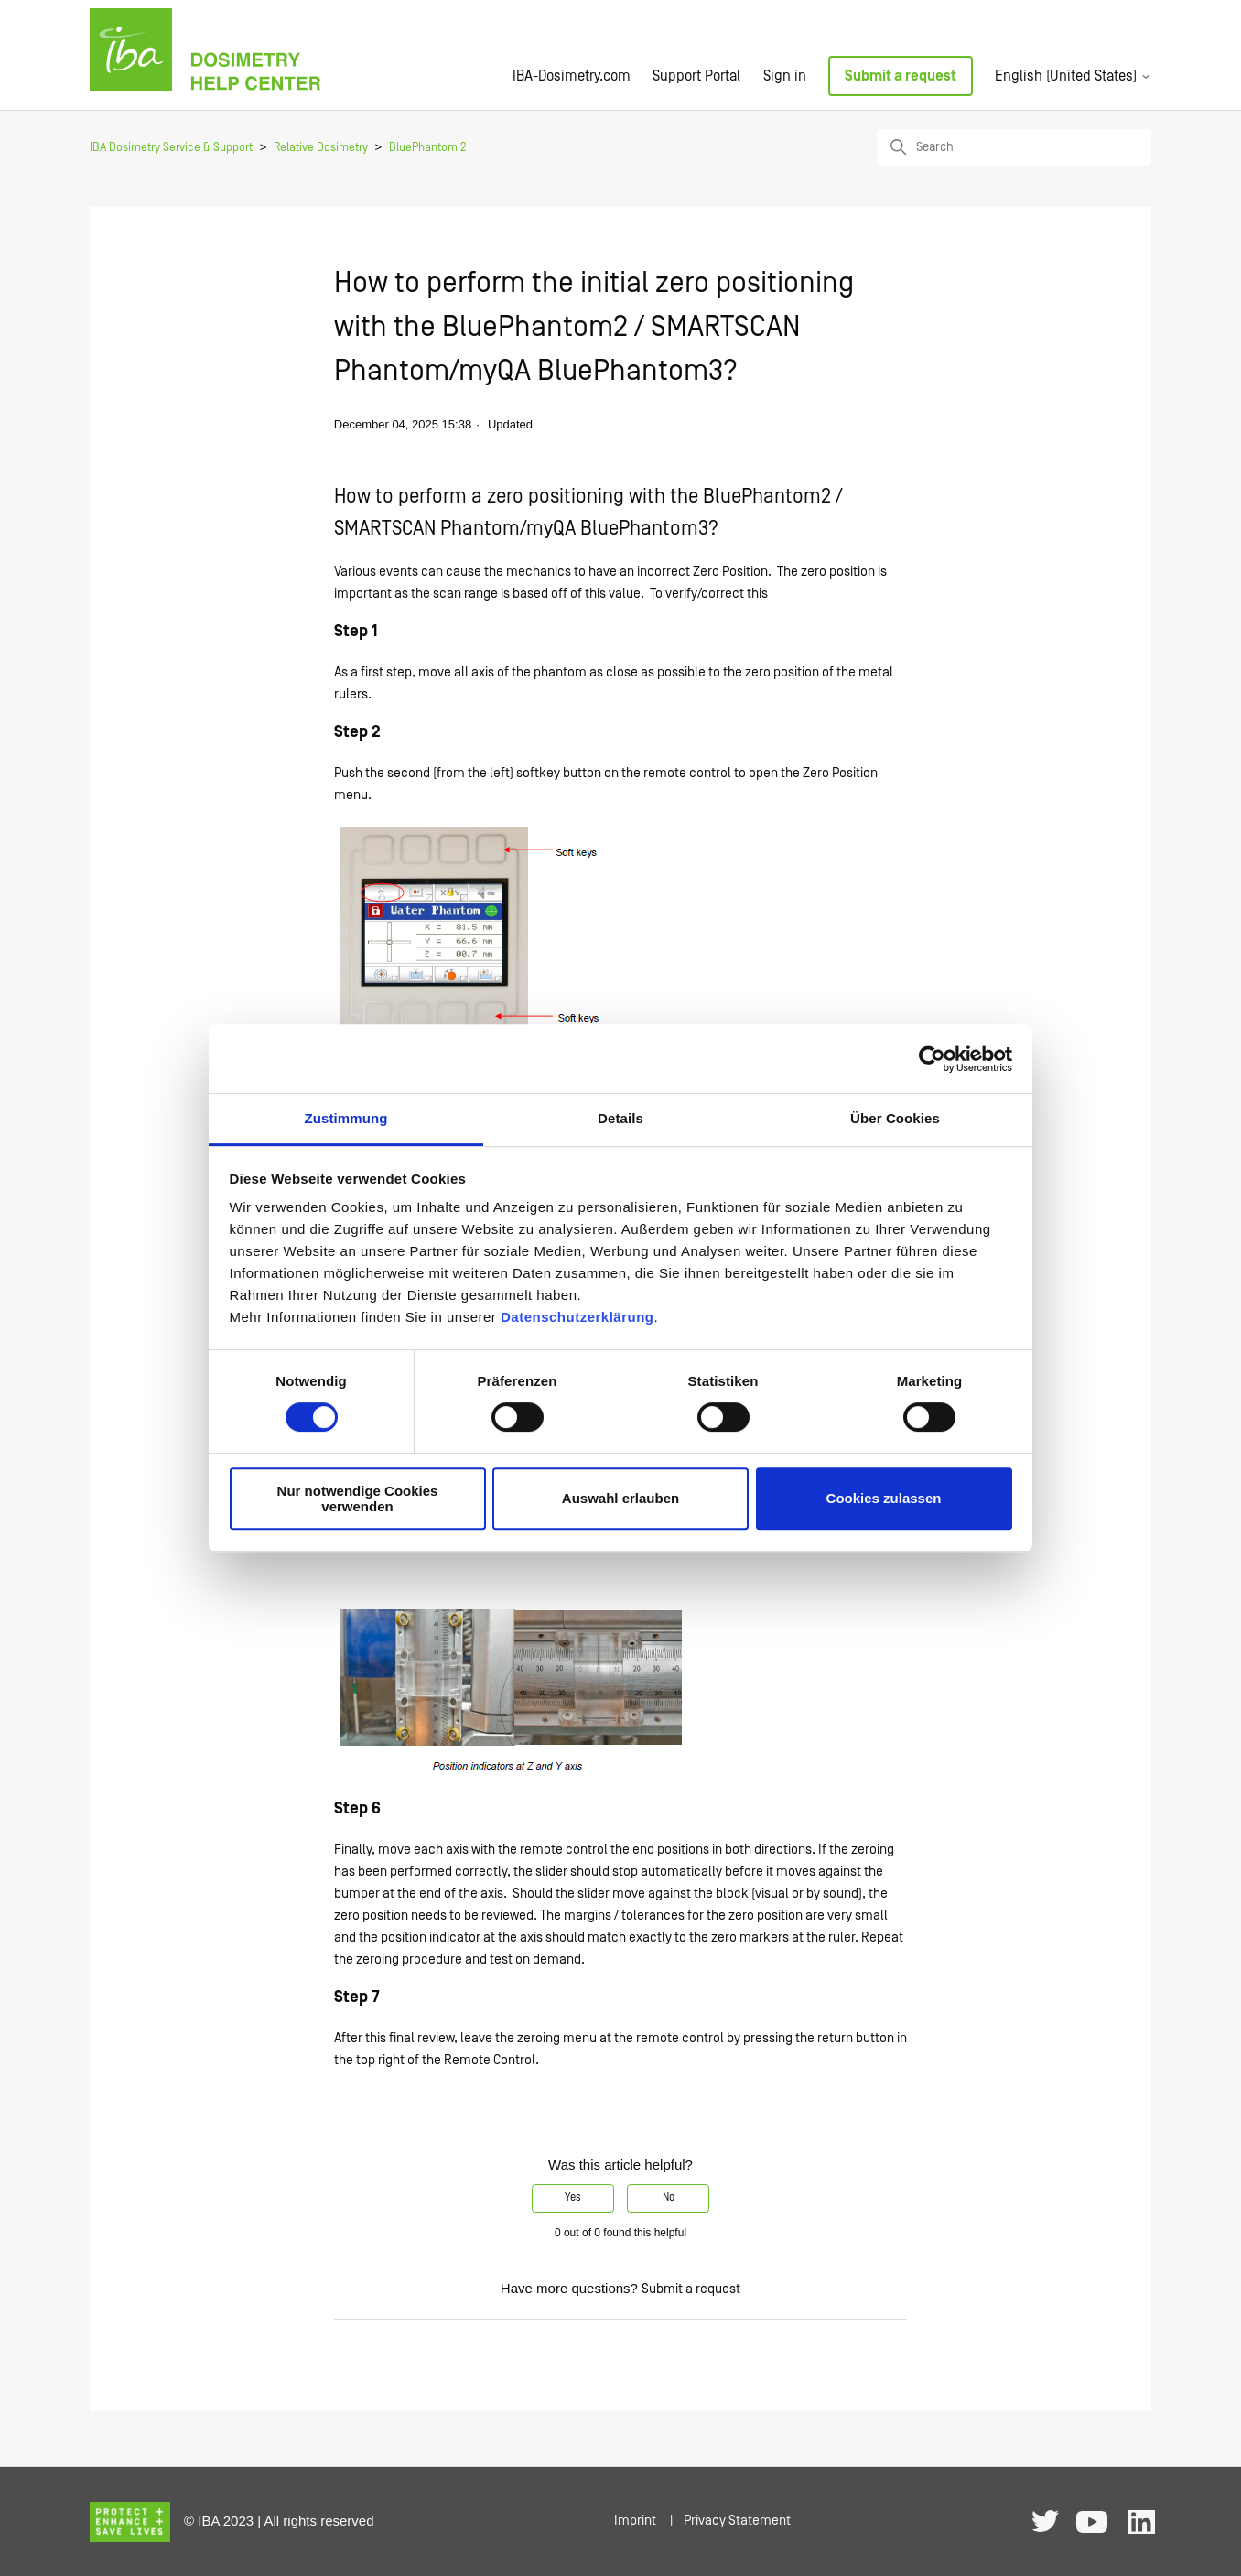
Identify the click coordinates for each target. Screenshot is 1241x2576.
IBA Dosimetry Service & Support (171, 148)
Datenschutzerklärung (577, 1317)
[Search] (1014, 147)
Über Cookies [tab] (895, 1118)
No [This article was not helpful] (668, 2197)
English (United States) (1073, 76)
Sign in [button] (784, 76)
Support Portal (696, 76)
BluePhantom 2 (428, 148)
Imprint (635, 2520)
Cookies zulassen (884, 1499)
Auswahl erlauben (620, 1499)
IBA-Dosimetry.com (572, 76)
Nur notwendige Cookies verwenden (357, 1498)
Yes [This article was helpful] (573, 2197)
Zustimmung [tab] (346, 1118)
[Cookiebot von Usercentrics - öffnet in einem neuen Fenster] (932, 1059)
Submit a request (900, 76)
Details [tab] (620, 1118)
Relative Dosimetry (321, 148)
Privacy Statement (737, 2520)
